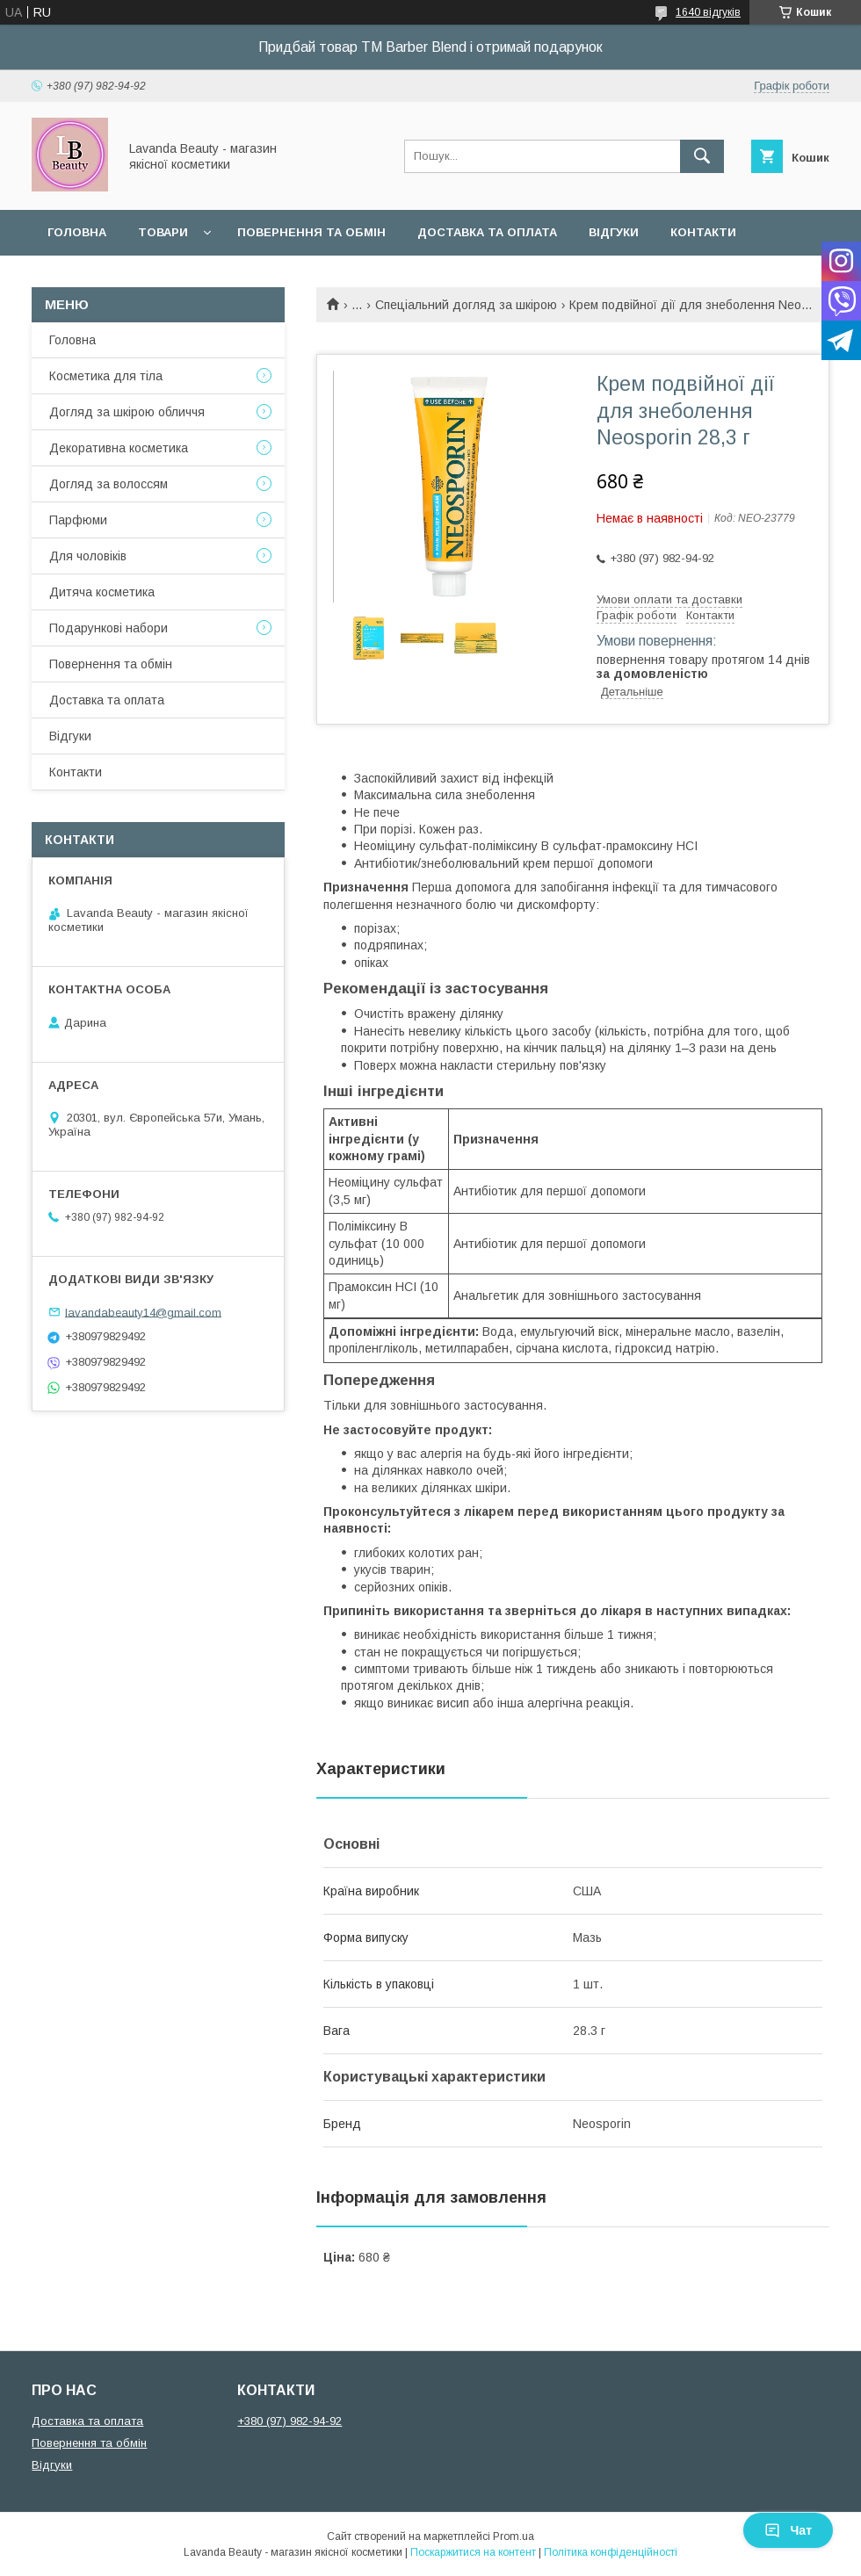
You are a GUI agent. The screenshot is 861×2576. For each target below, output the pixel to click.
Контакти (703, 232)
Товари (163, 232)
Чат (788, 2530)
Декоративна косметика (118, 448)
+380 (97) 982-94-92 (289, 2421)
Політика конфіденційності (610, 2552)
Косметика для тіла (106, 376)
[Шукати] (702, 156)
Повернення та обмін (311, 232)
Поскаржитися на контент (473, 2552)
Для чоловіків (88, 556)
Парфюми (78, 520)
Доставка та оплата (487, 232)
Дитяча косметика (102, 592)
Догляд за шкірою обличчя (127, 412)
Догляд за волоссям (108, 484)
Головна (76, 232)
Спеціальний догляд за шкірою (466, 305)
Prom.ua (513, 2536)
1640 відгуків (708, 12)
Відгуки (614, 232)
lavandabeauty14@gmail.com (143, 1311)
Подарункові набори (108, 628)
